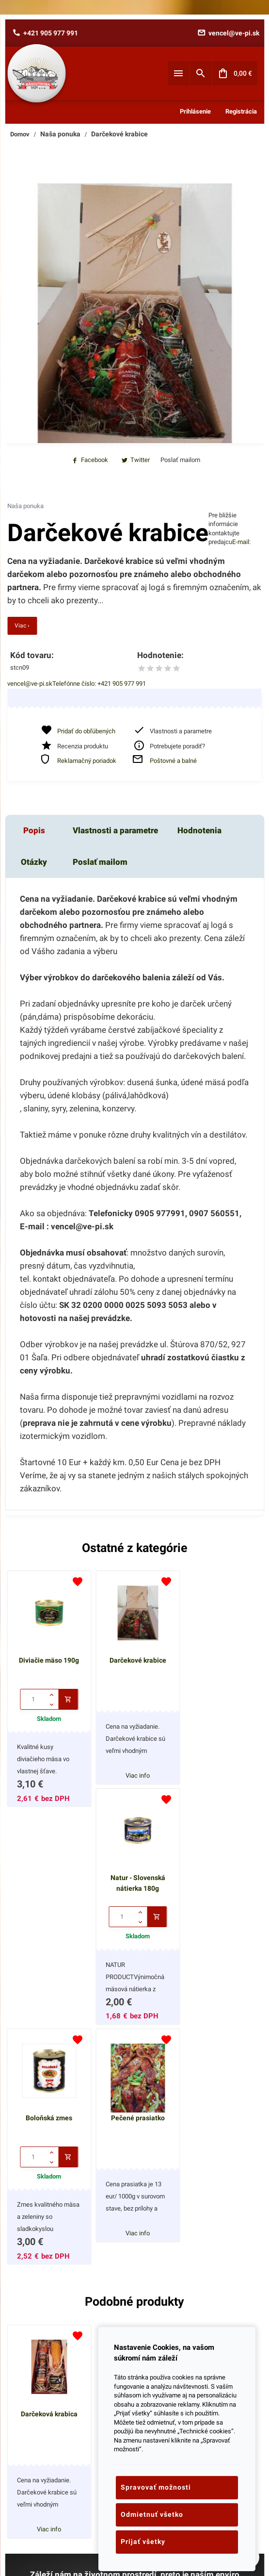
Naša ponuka (60, 134)
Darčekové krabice (119, 134)
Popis (34, 830)
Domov (20, 134)
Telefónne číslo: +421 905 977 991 (99, 683)
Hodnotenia (199, 830)
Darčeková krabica (48, 2190)
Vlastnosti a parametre (115, 830)
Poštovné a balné (173, 760)
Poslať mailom (100, 862)
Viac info (134, 1773)
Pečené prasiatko (134, 1895)
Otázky (34, 862)
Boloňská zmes (48, 1895)
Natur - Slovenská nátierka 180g (220, 1663)
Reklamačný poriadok (86, 760)
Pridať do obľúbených (86, 731)
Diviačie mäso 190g (48, 1658)
